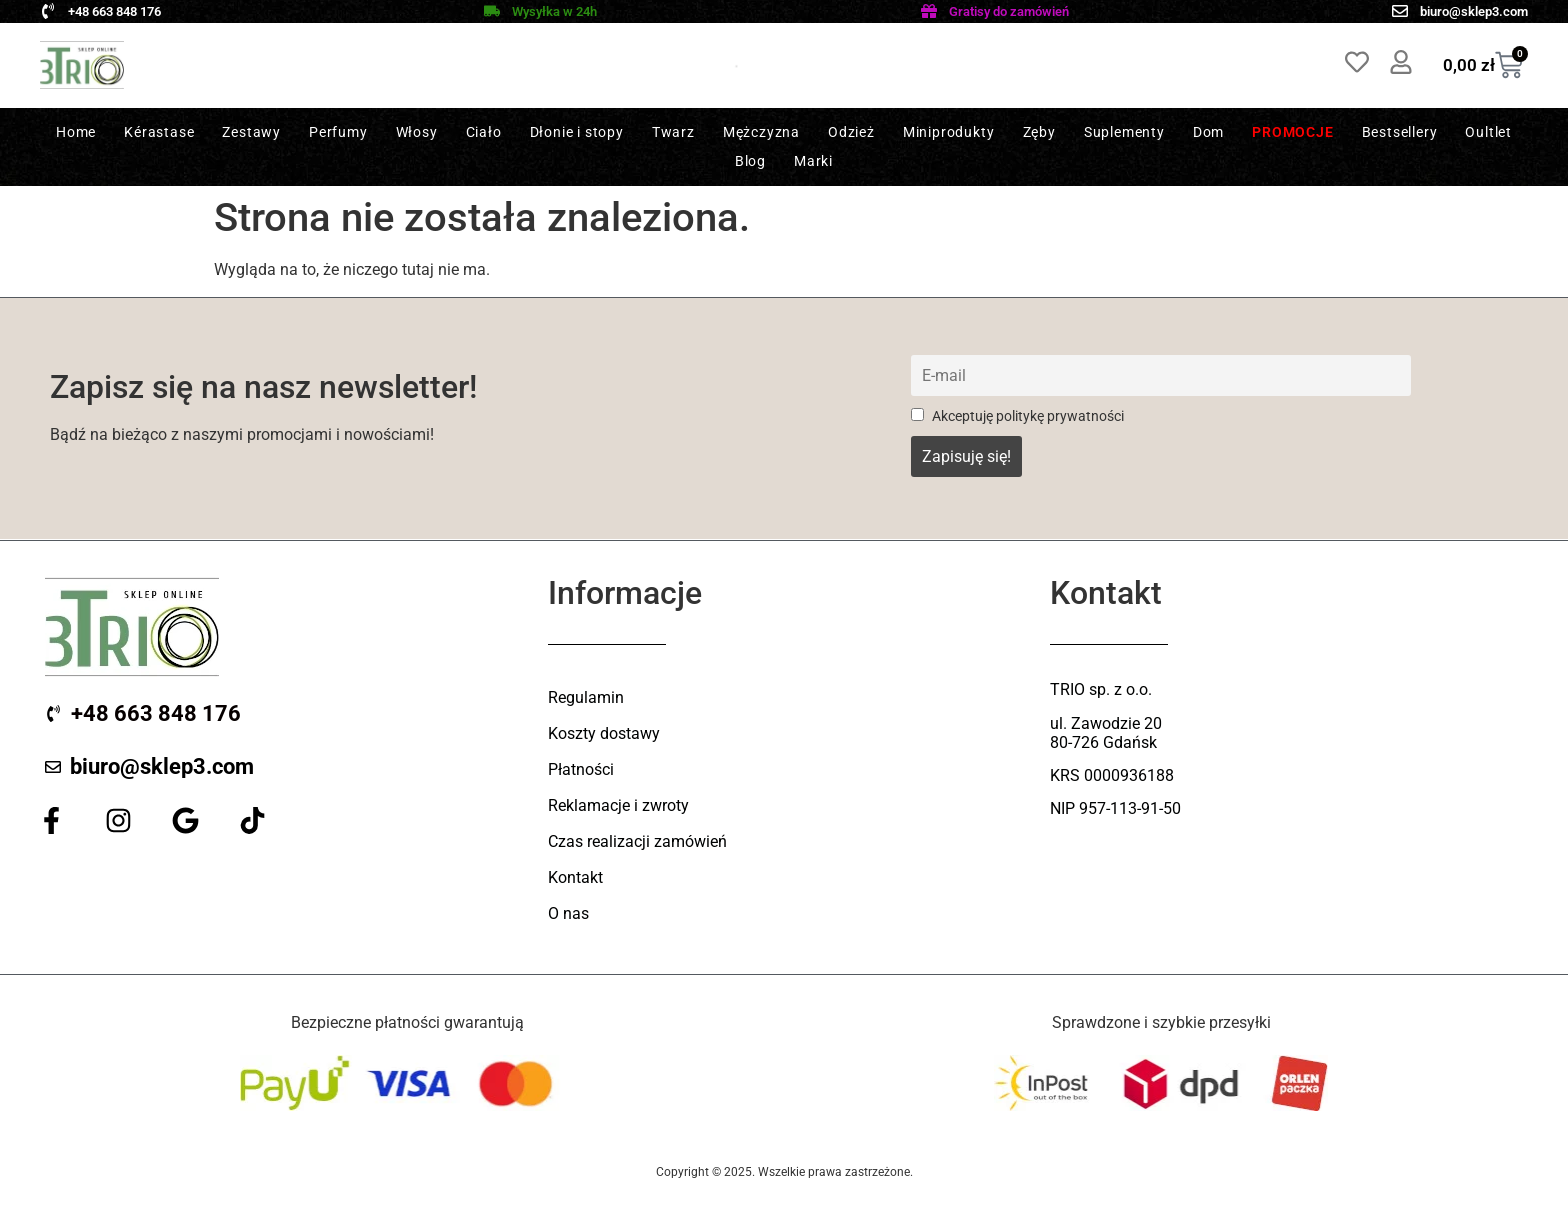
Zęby (1039, 132)
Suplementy (1124, 132)
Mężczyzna (761, 132)
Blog (750, 161)
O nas (568, 913)
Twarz (673, 132)
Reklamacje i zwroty (618, 805)
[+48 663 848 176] (48, 11)
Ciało (484, 132)
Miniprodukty (949, 132)
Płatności (581, 769)
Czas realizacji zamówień (637, 841)
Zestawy (251, 132)
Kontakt (575, 877)
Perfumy (338, 132)
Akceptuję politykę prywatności (1017, 416)
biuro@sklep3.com (1474, 11)
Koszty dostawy (604, 733)
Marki (813, 161)
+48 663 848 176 (114, 11)
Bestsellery (1400, 132)
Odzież (851, 132)
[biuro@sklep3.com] (1400, 11)
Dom (1208, 132)
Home (76, 132)
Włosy (417, 132)
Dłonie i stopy (577, 132)
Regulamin (586, 697)
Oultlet (1488, 132)
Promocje (1292, 132)
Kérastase (159, 132)
